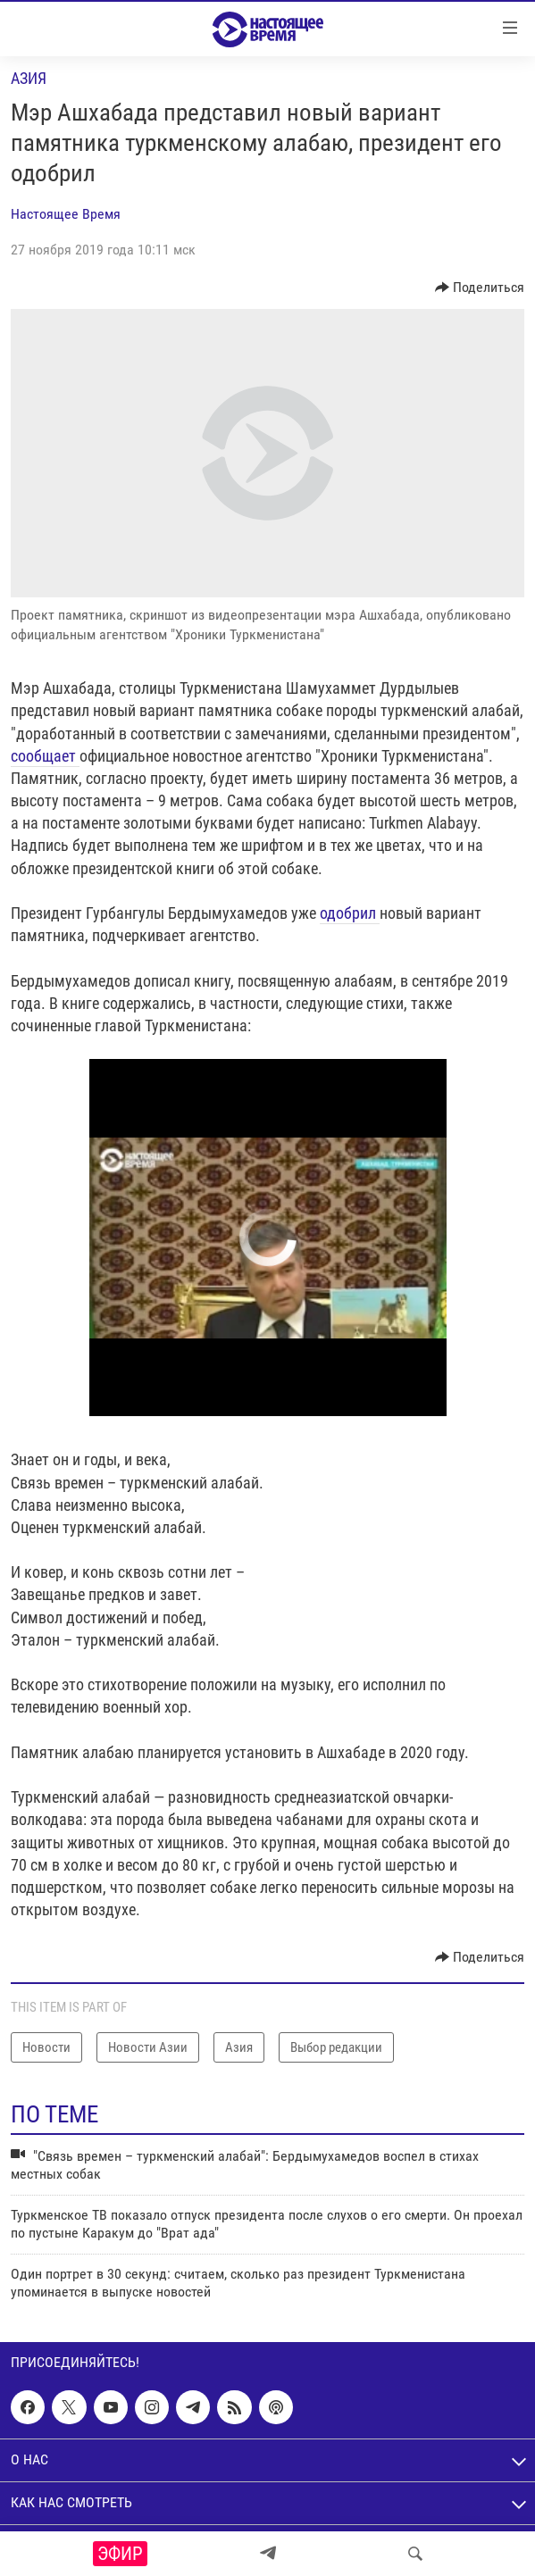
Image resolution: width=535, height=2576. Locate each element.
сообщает (45, 755)
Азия (28, 78)
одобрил (350, 913)
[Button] (480, 287)
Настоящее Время (66, 213)
